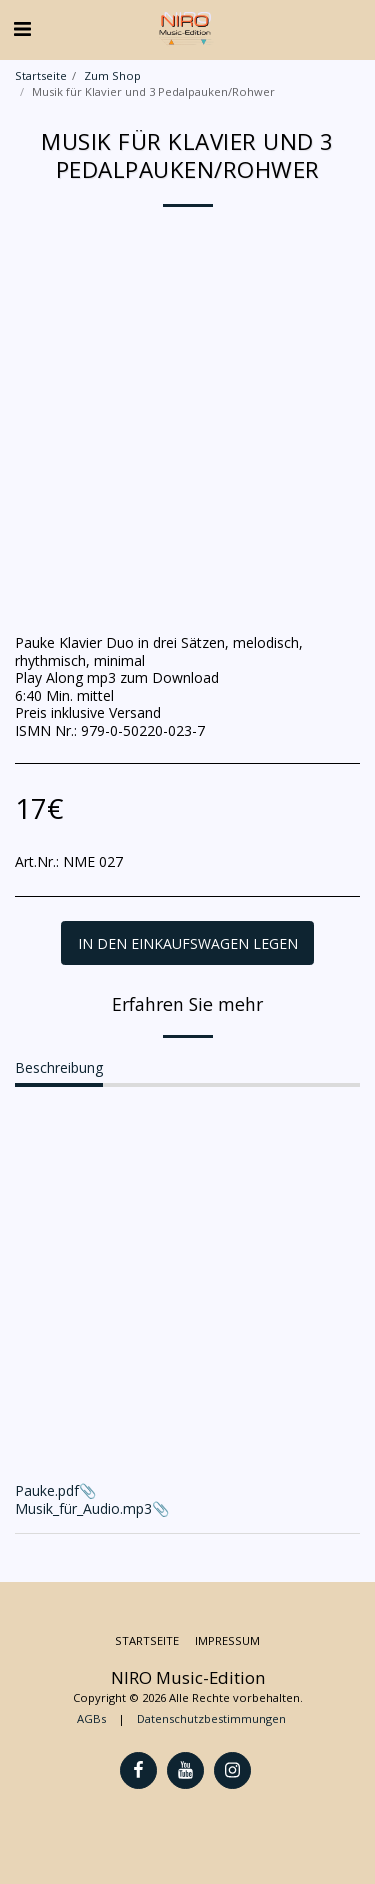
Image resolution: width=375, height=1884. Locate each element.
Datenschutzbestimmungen (211, 1718)
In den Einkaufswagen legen (188, 943)
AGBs (91, 1718)
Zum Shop (112, 75)
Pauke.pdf (47, 1490)
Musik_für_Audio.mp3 (83, 1508)
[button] (22, 28)
